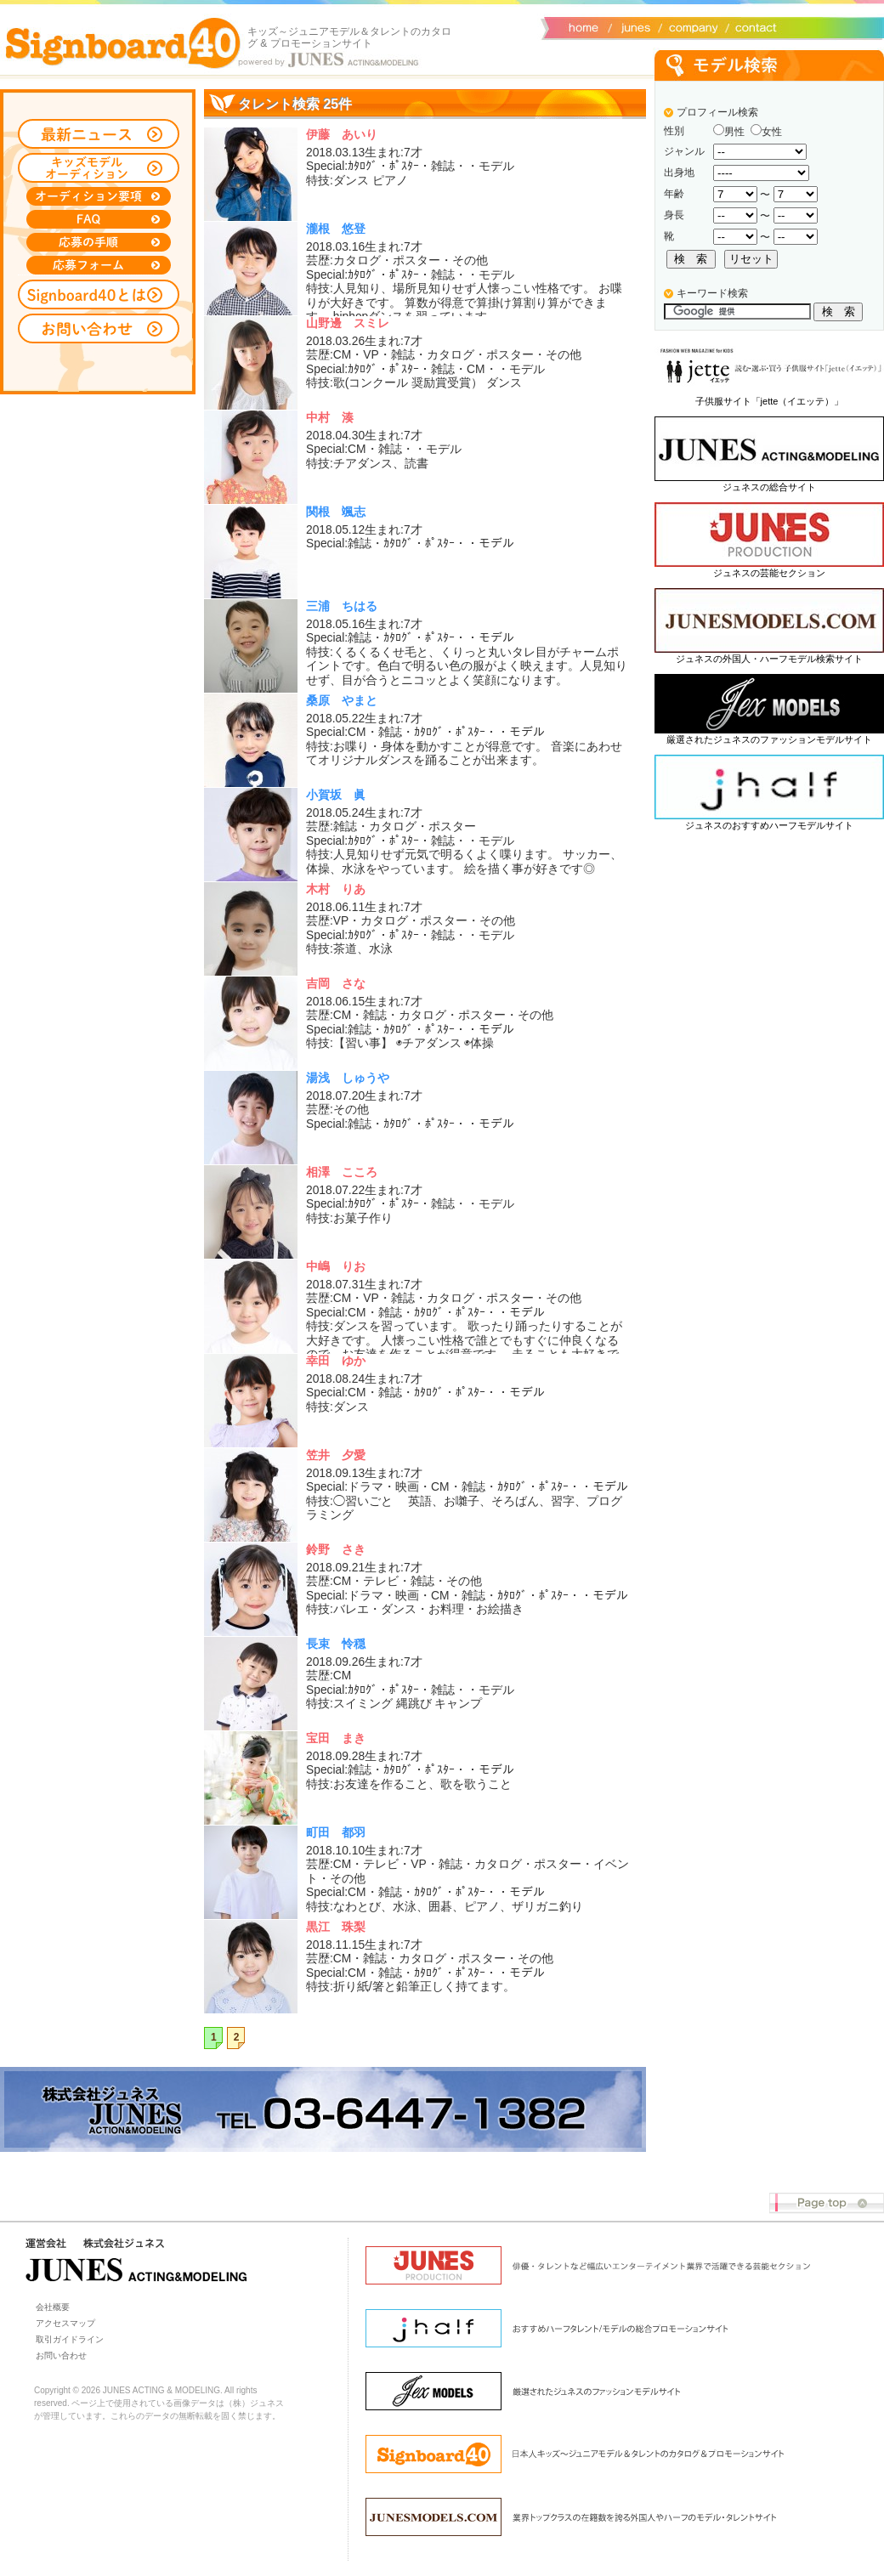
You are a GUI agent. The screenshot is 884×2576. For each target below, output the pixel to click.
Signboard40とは (98, 294)
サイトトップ (582, 26)
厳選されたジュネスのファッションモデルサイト (769, 739)
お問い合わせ (752, 26)
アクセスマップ (65, 2323)
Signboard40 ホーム (123, 42)
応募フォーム (98, 265)
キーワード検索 (712, 293)
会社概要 (690, 26)
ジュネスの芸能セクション (769, 573)
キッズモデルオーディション (98, 168)
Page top (826, 2203)
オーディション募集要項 (98, 196)
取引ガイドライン (70, 2339)
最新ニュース (98, 134)
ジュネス (633, 26)
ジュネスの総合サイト (769, 487)
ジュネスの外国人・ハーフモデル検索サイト (769, 659)
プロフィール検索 (717, 112)
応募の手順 (98, 242)
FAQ (98, 219)
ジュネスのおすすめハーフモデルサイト (769, 825)
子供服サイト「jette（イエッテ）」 (769, 401)
